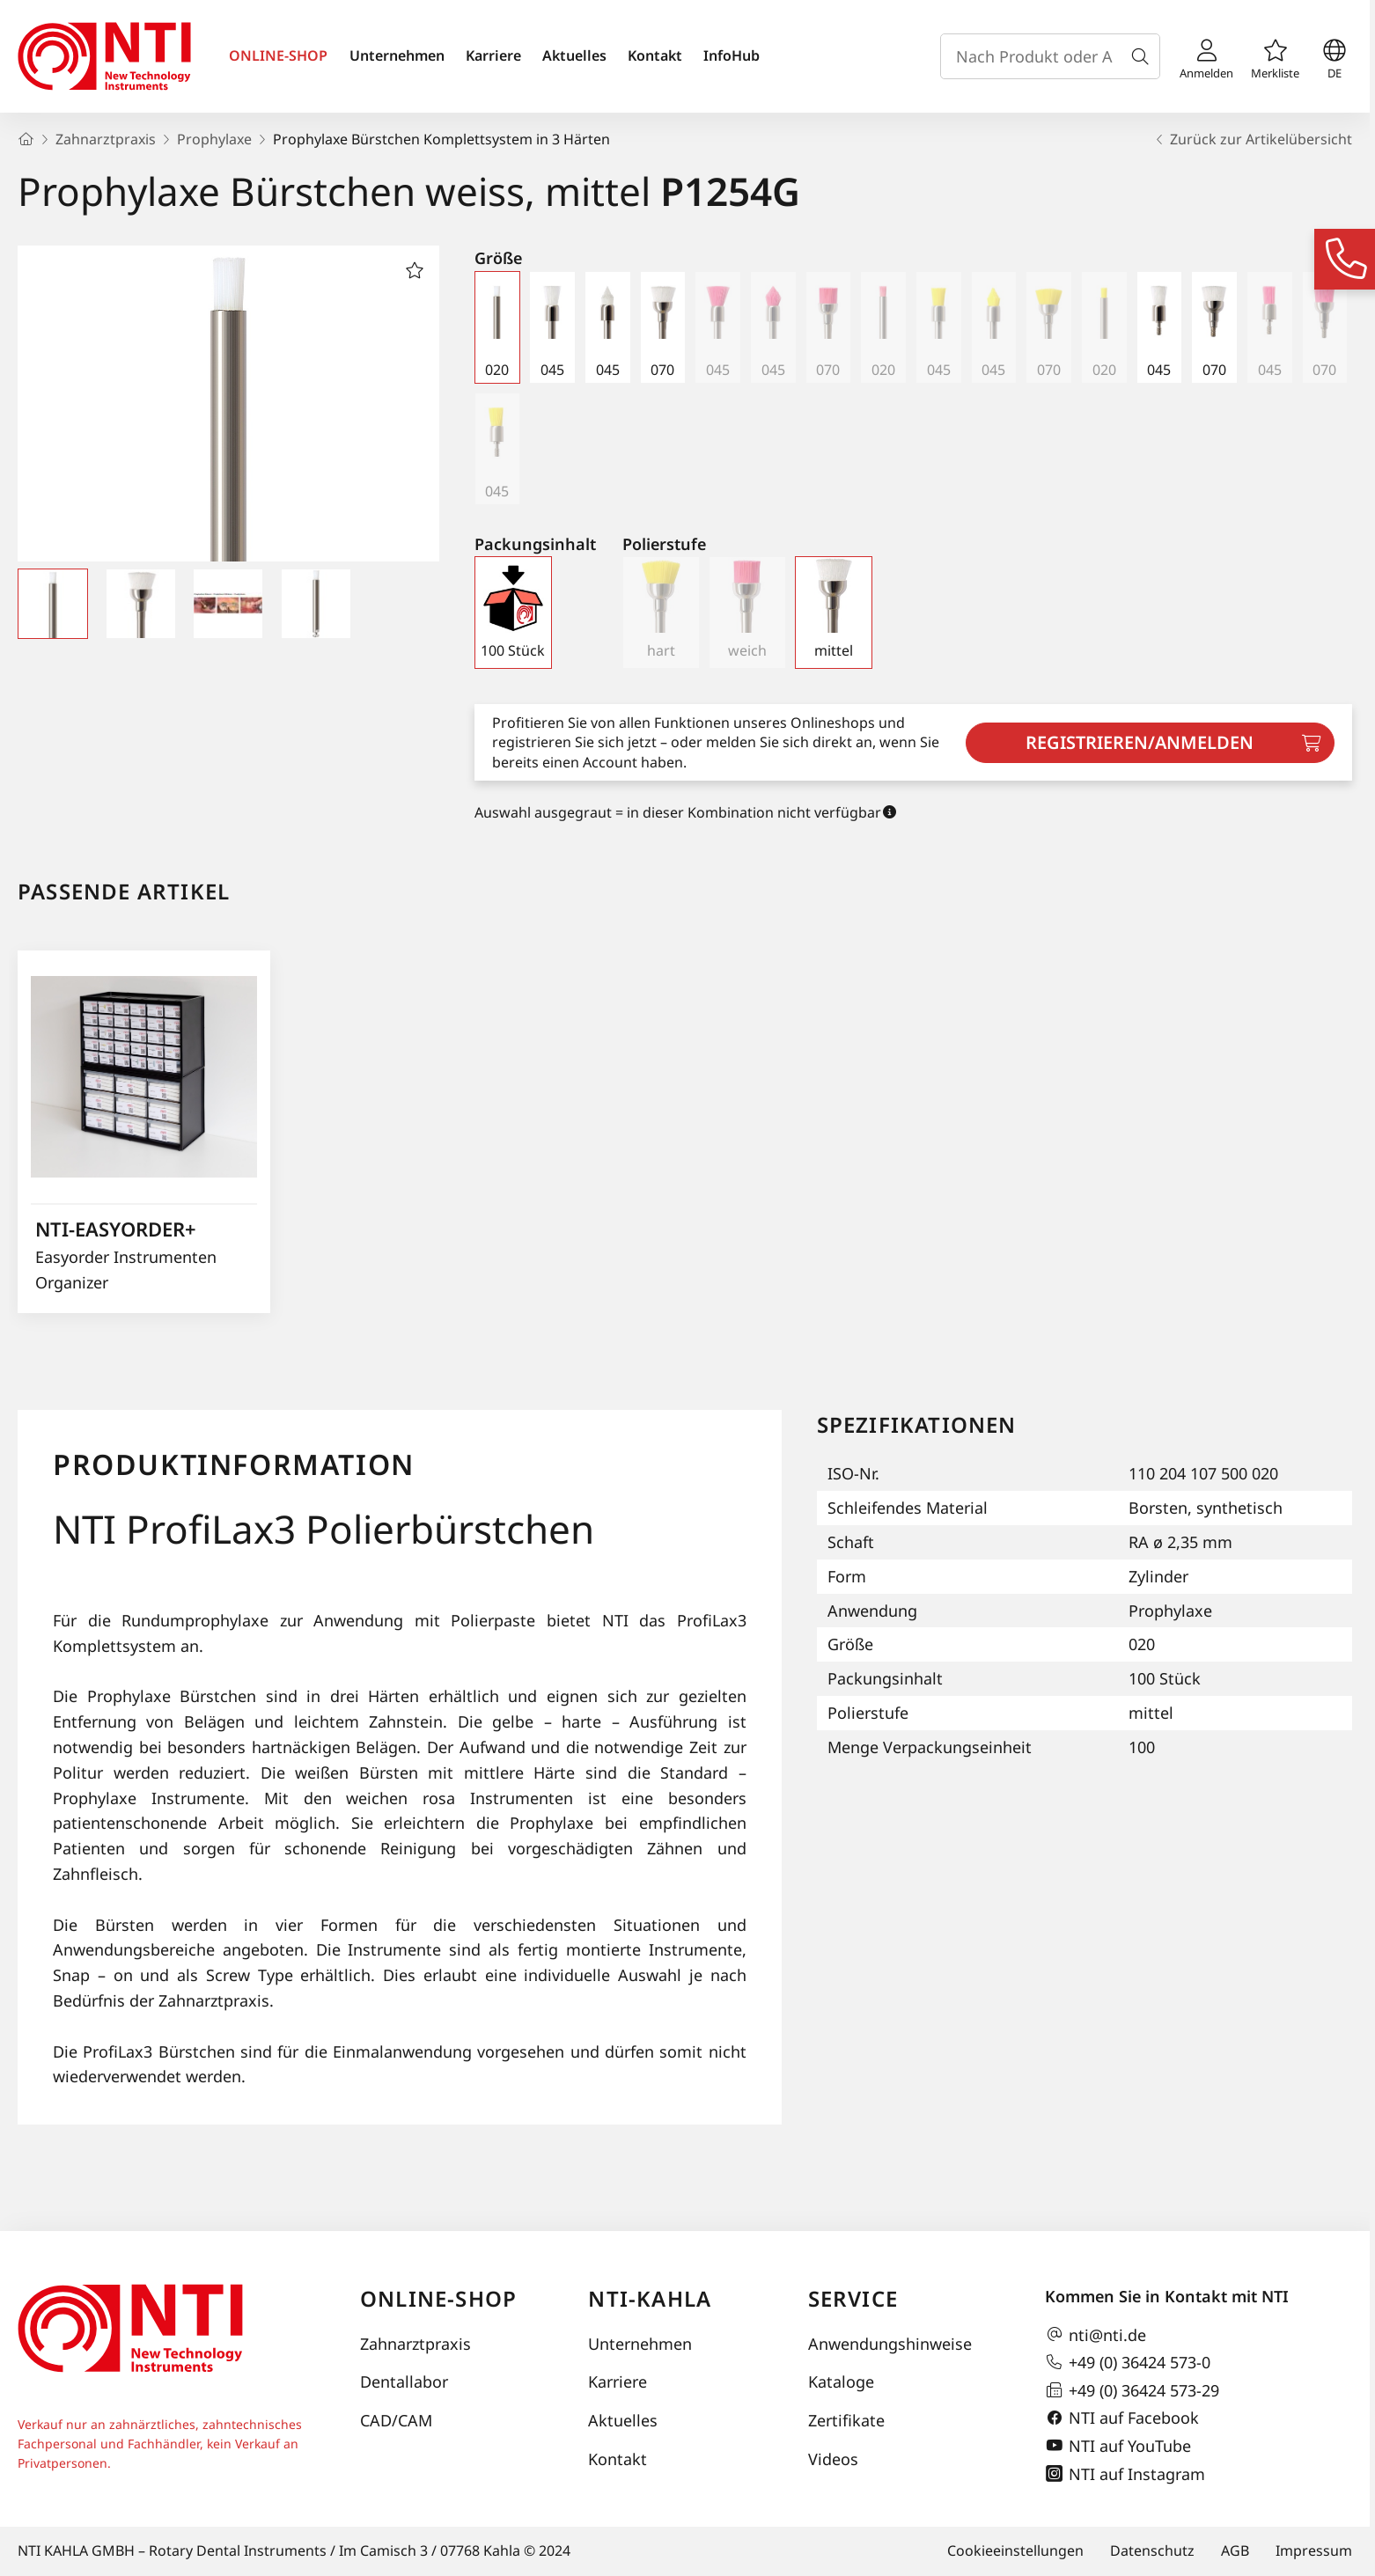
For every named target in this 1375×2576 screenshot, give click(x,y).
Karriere (493, 55)
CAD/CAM (396, 2420)
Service (853, 2298)
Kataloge (841, 2381)
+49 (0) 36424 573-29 (1132, 2390)
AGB (1235, 2550)
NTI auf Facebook (1122, 2418)
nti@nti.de (1095, 2335)
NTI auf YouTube (1118, 2445)
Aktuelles (574, 55)
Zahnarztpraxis (415, 2343)
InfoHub (731, 55)
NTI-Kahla (649, 2298)
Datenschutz (1152, 2550)
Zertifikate (846, 2420)
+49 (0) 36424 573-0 (1127, 2362)
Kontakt (655, 55)
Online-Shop (438, 2298)
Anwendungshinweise (890, 2343)
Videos (833, 2459)
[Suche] (1143, 56)
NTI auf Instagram (1125, 2474)
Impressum (1314, 2550)
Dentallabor (404, 2381)
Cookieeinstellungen (1015, 2550)
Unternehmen (397, 55)
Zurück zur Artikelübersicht (1252, 139)
